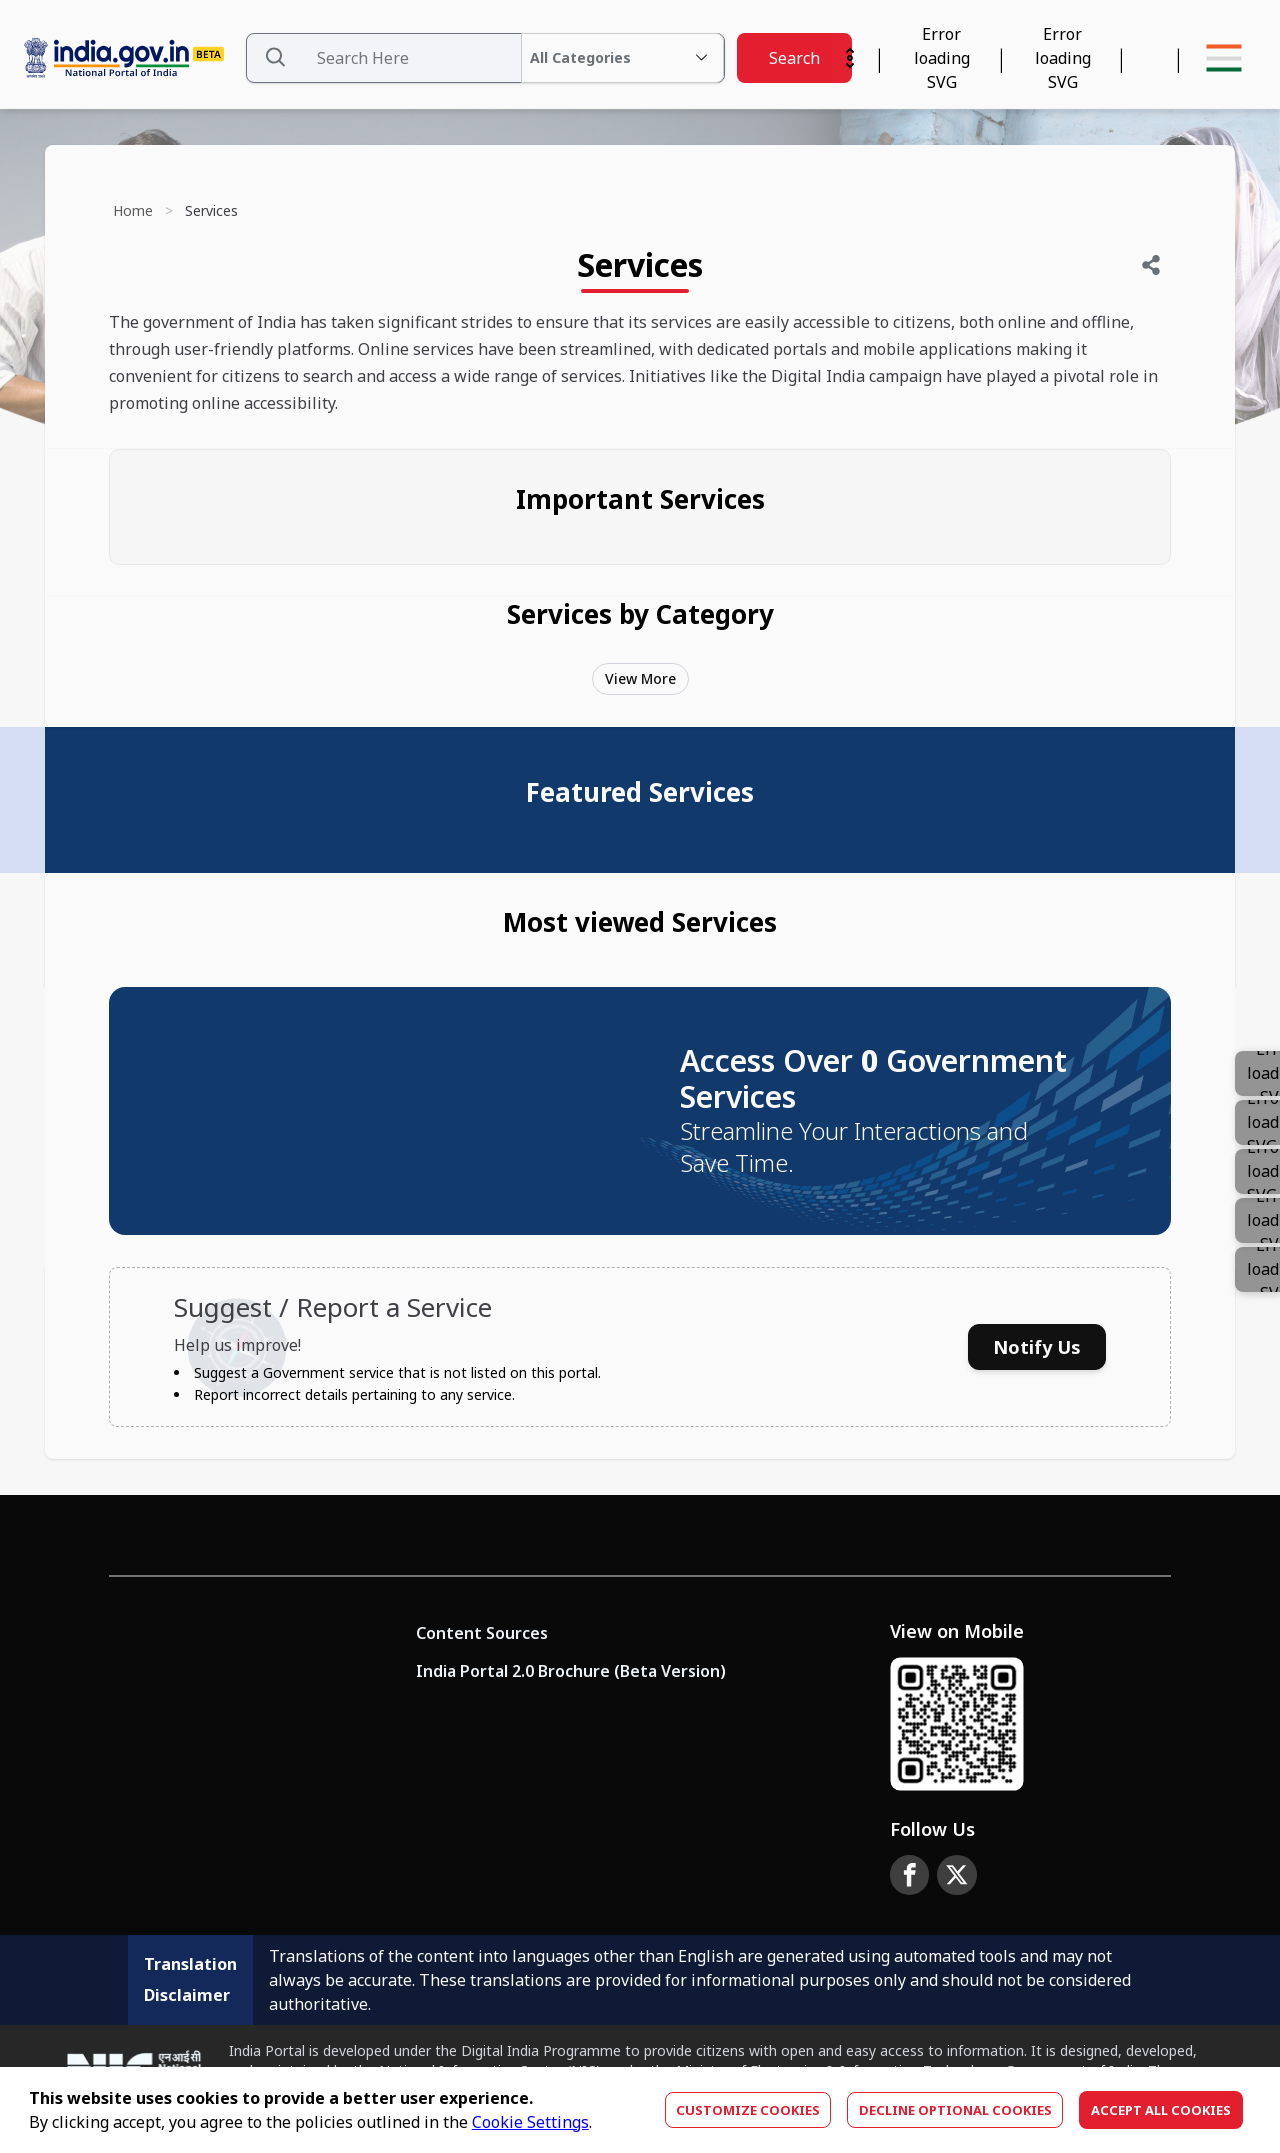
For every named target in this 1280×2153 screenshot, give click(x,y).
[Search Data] (485, 58)
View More (640, 678)
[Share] (1151, 265)
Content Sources (482, 1633)
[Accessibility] (1062, 58)
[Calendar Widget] (941, 58)
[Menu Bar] (1224, 58)
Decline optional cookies (955, 2110)
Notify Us (1037, 1347)
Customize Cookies (748, 2110)
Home (133, 210)
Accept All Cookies (1161, 2110)
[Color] (1257, 1269)
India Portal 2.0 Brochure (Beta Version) (571, 1671)
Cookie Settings (530, 2122)
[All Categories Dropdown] (622, 58)
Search (794, 58)
